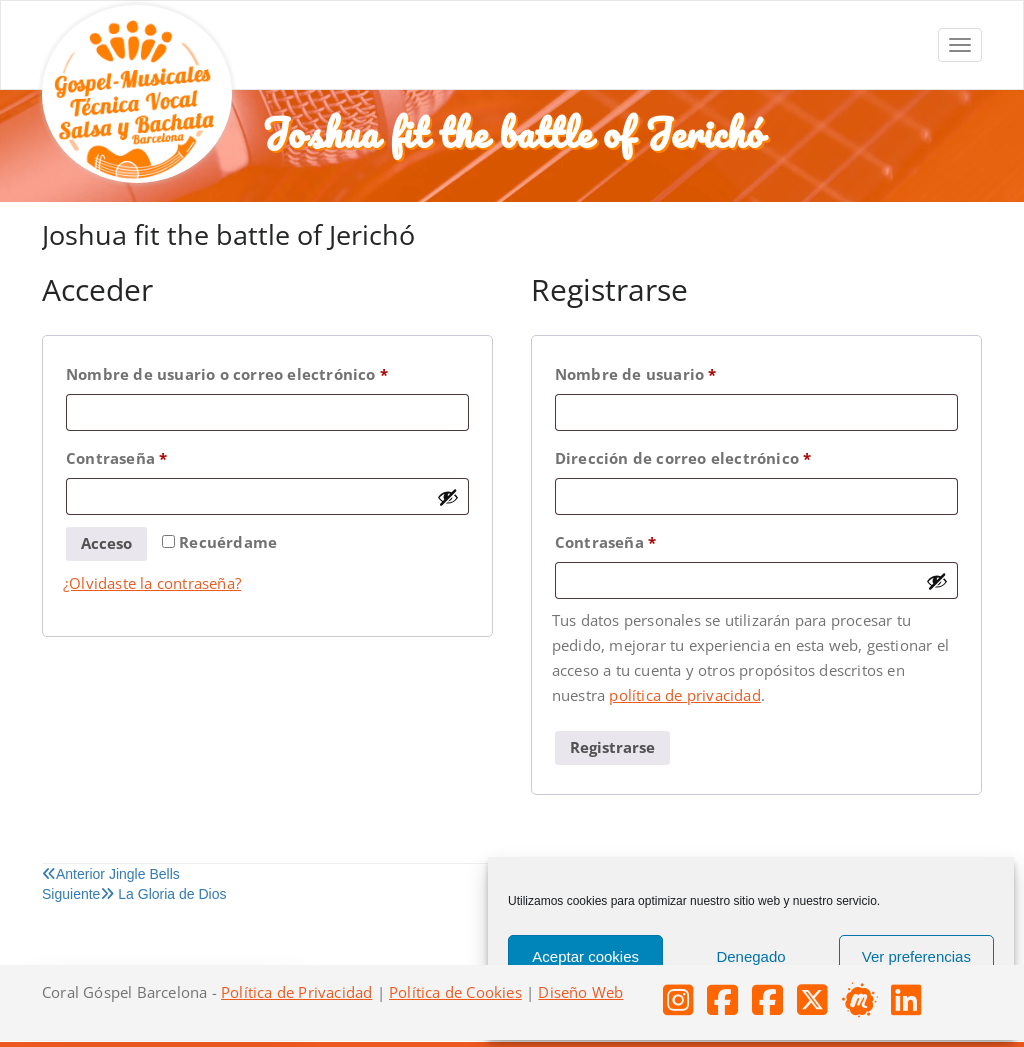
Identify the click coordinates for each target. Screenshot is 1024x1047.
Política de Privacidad (296, 992)
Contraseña (160, 455)
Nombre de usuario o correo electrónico (267, 371)
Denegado (750, 956)
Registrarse (612, 747)
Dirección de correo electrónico (727, 455)
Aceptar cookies (585, 956)
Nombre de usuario (679, 371)
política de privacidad (684, 695)
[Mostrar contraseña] (448, 497)
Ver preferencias (916, 956)
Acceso (106, 543)
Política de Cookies (455, 992)
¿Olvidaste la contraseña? (152, 583)
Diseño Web (580, 992)
